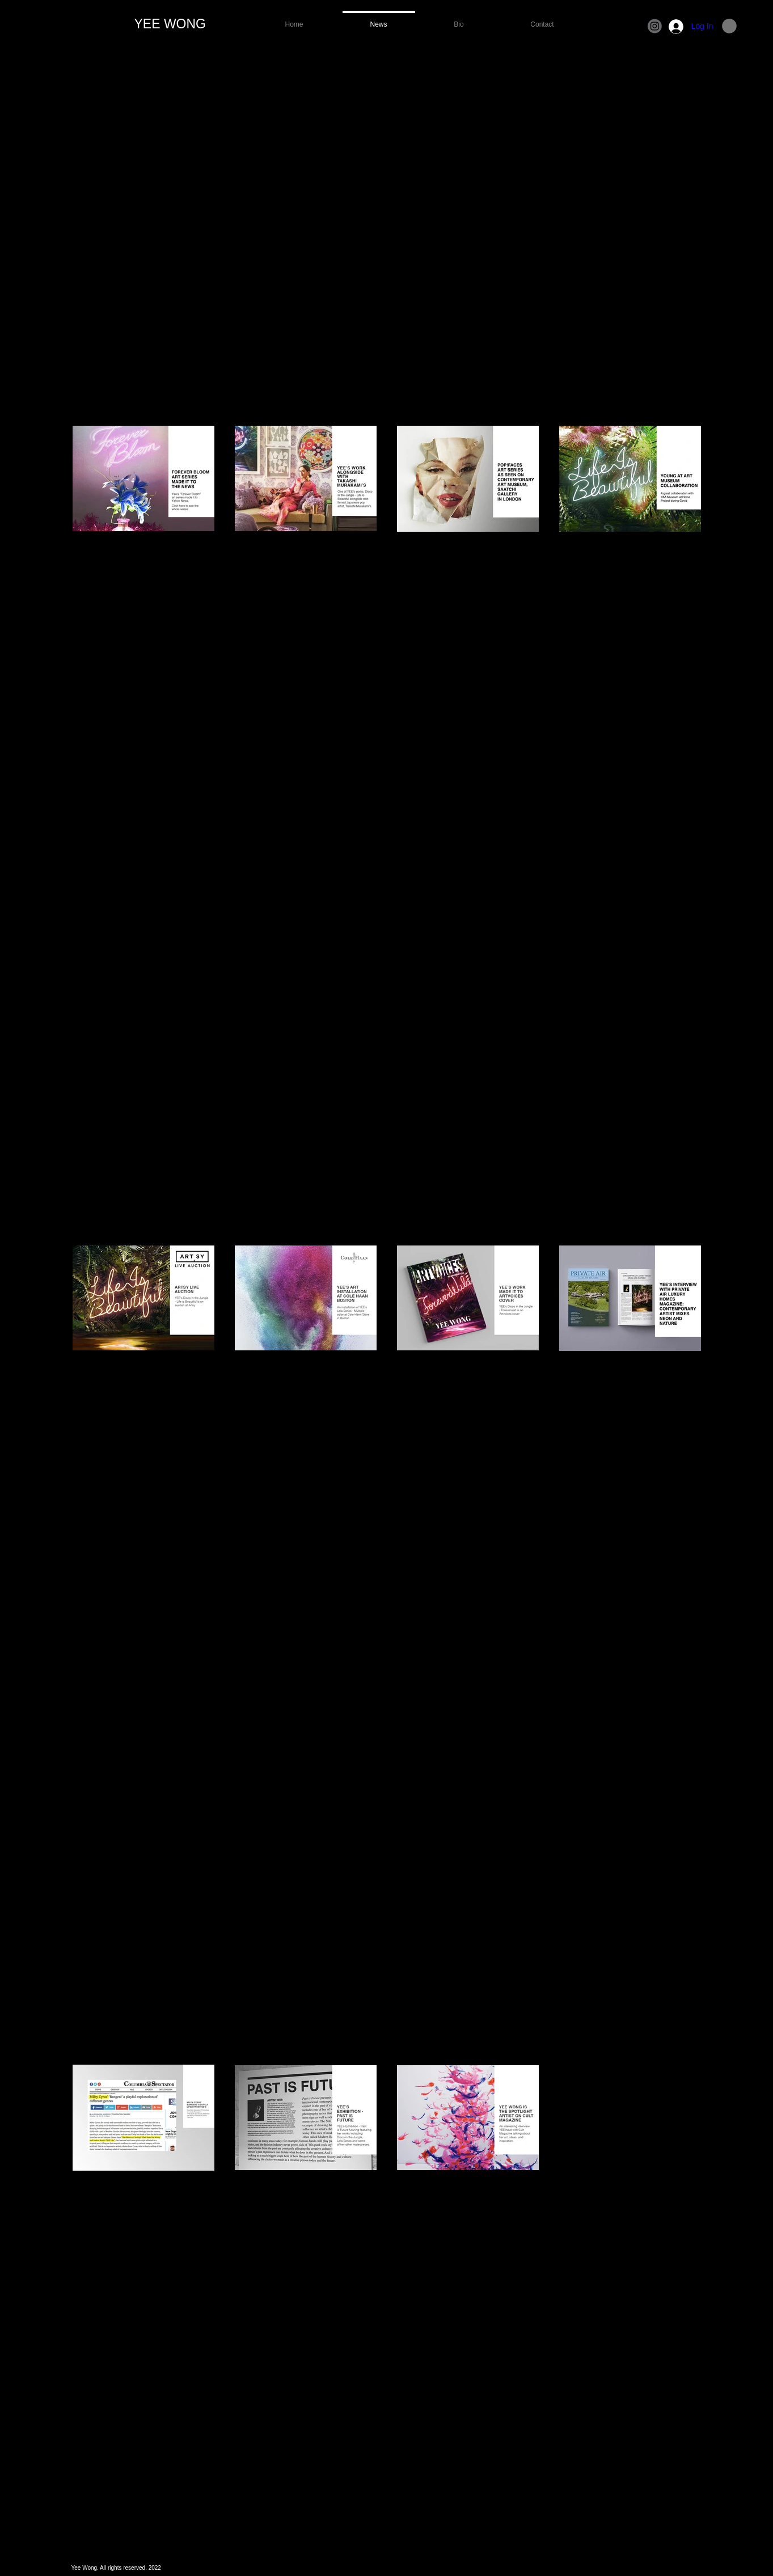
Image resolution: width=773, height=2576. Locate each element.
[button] (729, 26)
